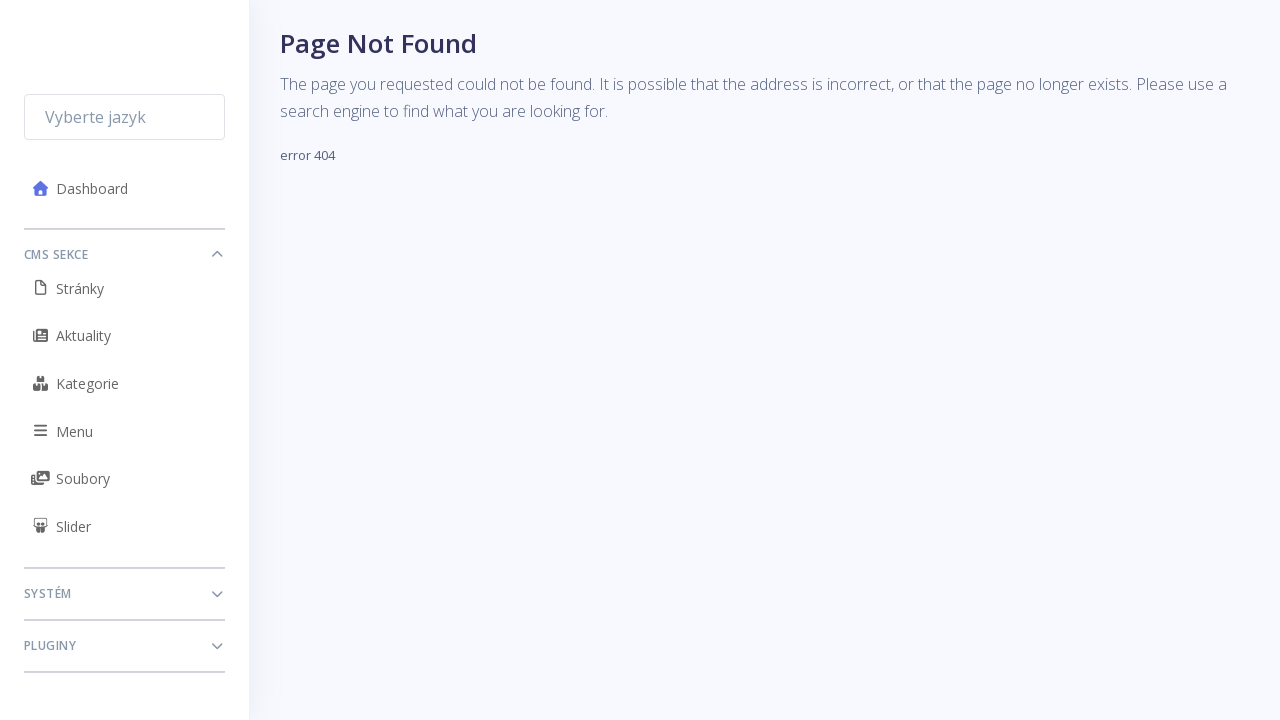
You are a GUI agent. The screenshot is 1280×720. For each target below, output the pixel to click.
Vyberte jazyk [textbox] (95, 117)
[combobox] (124, 117)
